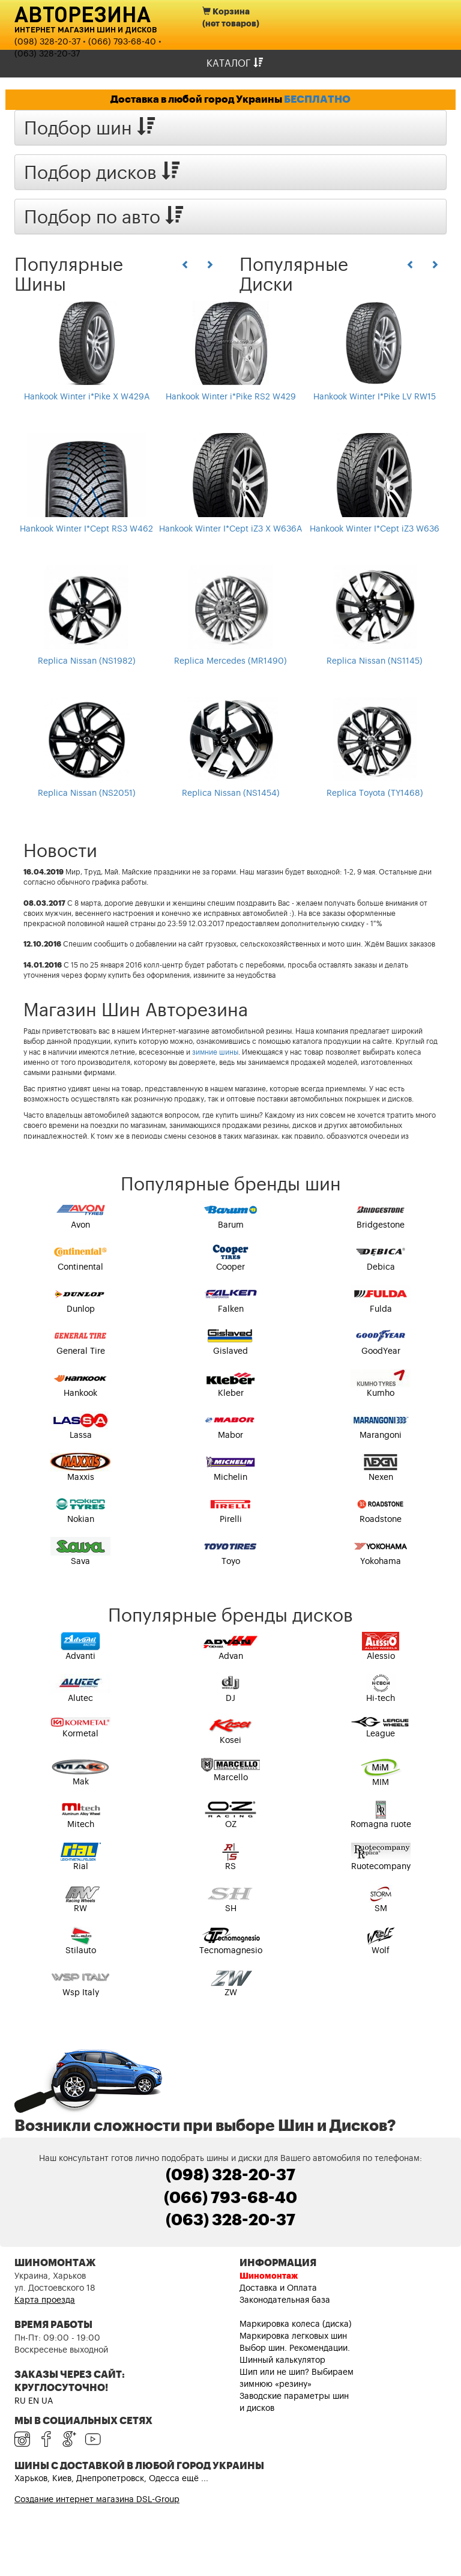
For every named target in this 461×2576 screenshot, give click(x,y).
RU (20, 2401)
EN (33, 2401)
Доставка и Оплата (278, 2288)
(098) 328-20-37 (47, 42)
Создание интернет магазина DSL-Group (96, 2500)
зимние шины (215, 1052)
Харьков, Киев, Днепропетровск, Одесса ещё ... (111, 2478)
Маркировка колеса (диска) (296, 2324)
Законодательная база (285, 2300)
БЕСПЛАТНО (317, 99)
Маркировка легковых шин (293, 2336)
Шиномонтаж (269, 2276)
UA (47, 2401)
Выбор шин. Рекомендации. (295, 2348)
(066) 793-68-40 (122, 42)
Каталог (234, 63)
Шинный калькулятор (282, 2360)
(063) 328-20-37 (47, 54)
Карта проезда (44, 2300)
